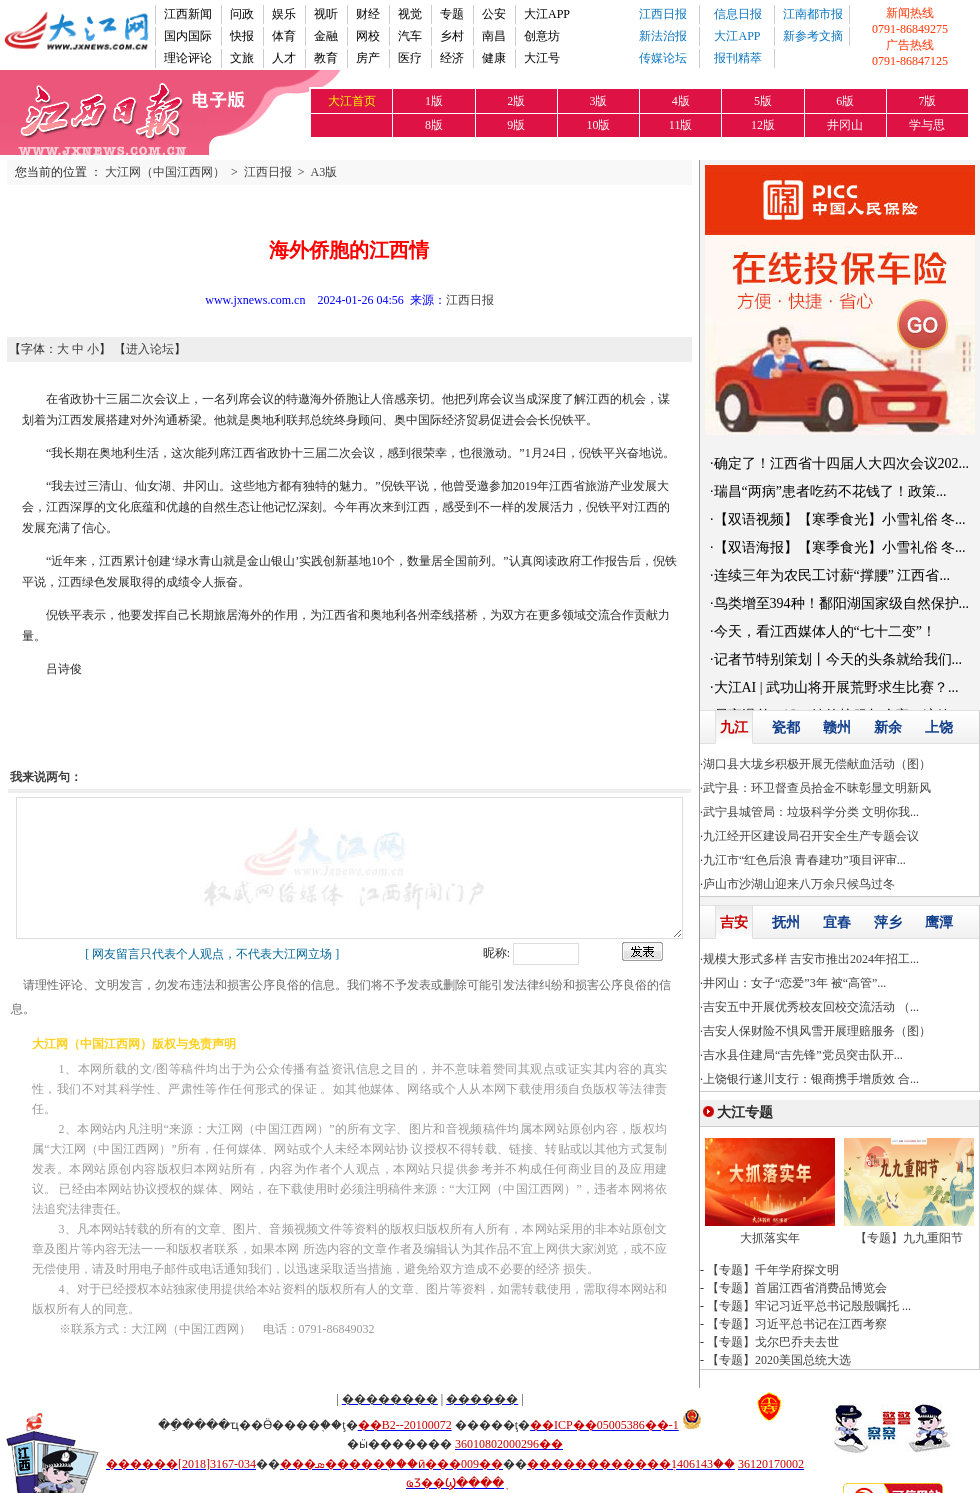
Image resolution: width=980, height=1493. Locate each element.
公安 (494, 14)
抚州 (786, 922)
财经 (368, 14)
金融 (326, 36)
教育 (326, 58)
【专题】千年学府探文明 (773, 1270)
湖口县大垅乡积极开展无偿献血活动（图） (817, 764)
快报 (242, 36)
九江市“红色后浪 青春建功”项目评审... (804, 860)
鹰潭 (939, 922)
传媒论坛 (663, 58)
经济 (452, 58)
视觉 (410, 14)
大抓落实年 (770, 1238)
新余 (888, 727)
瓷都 (786, 727)
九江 (734, 727)
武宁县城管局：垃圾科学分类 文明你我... (811, 812)
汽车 (410, 36)
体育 (284, 36)
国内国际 (188, 36)
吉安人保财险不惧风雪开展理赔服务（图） (817, 1031)
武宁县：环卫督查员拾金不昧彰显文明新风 (817, 788)
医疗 (410, 58)
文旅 (242, 58)
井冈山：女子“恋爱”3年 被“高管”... (794, 983)
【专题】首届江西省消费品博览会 (797, 1288)
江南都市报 (813, 14)
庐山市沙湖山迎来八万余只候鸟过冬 (799, 884)
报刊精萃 (738, 58)
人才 (284, 58)
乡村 (452, 36)
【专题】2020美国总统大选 (779, 1360)
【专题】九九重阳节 (909, 1238)
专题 (452, 14)
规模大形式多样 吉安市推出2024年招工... (811, 959)
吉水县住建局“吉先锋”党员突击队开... (803, 1055)
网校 (368, 36)
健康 (494, 58)
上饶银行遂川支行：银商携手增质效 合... (811, 1079)
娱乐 (284, 14)
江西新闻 (188, 14)
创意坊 (542, 36)
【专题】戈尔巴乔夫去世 (773, 1342)
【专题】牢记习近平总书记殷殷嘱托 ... (809, 1306)
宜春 (837, 922)
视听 (326, 14)
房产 (368, 58)
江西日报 (663, 14)
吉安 (734, 922)
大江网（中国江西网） (165, 172)
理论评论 (188, 58)
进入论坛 (150, 349)
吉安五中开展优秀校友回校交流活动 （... (811, 1007)
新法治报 (663, 36)
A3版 (324, 172)
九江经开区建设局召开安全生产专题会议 (811, 836)
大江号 (542, 58)
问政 (242, 14)
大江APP (547, 14)
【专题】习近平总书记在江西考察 (797, 1324)
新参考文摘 (813, 36)
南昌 (494, 36)
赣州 (837, 727)
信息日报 (738, 14)
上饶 (939, 727)
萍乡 (888, 922)
